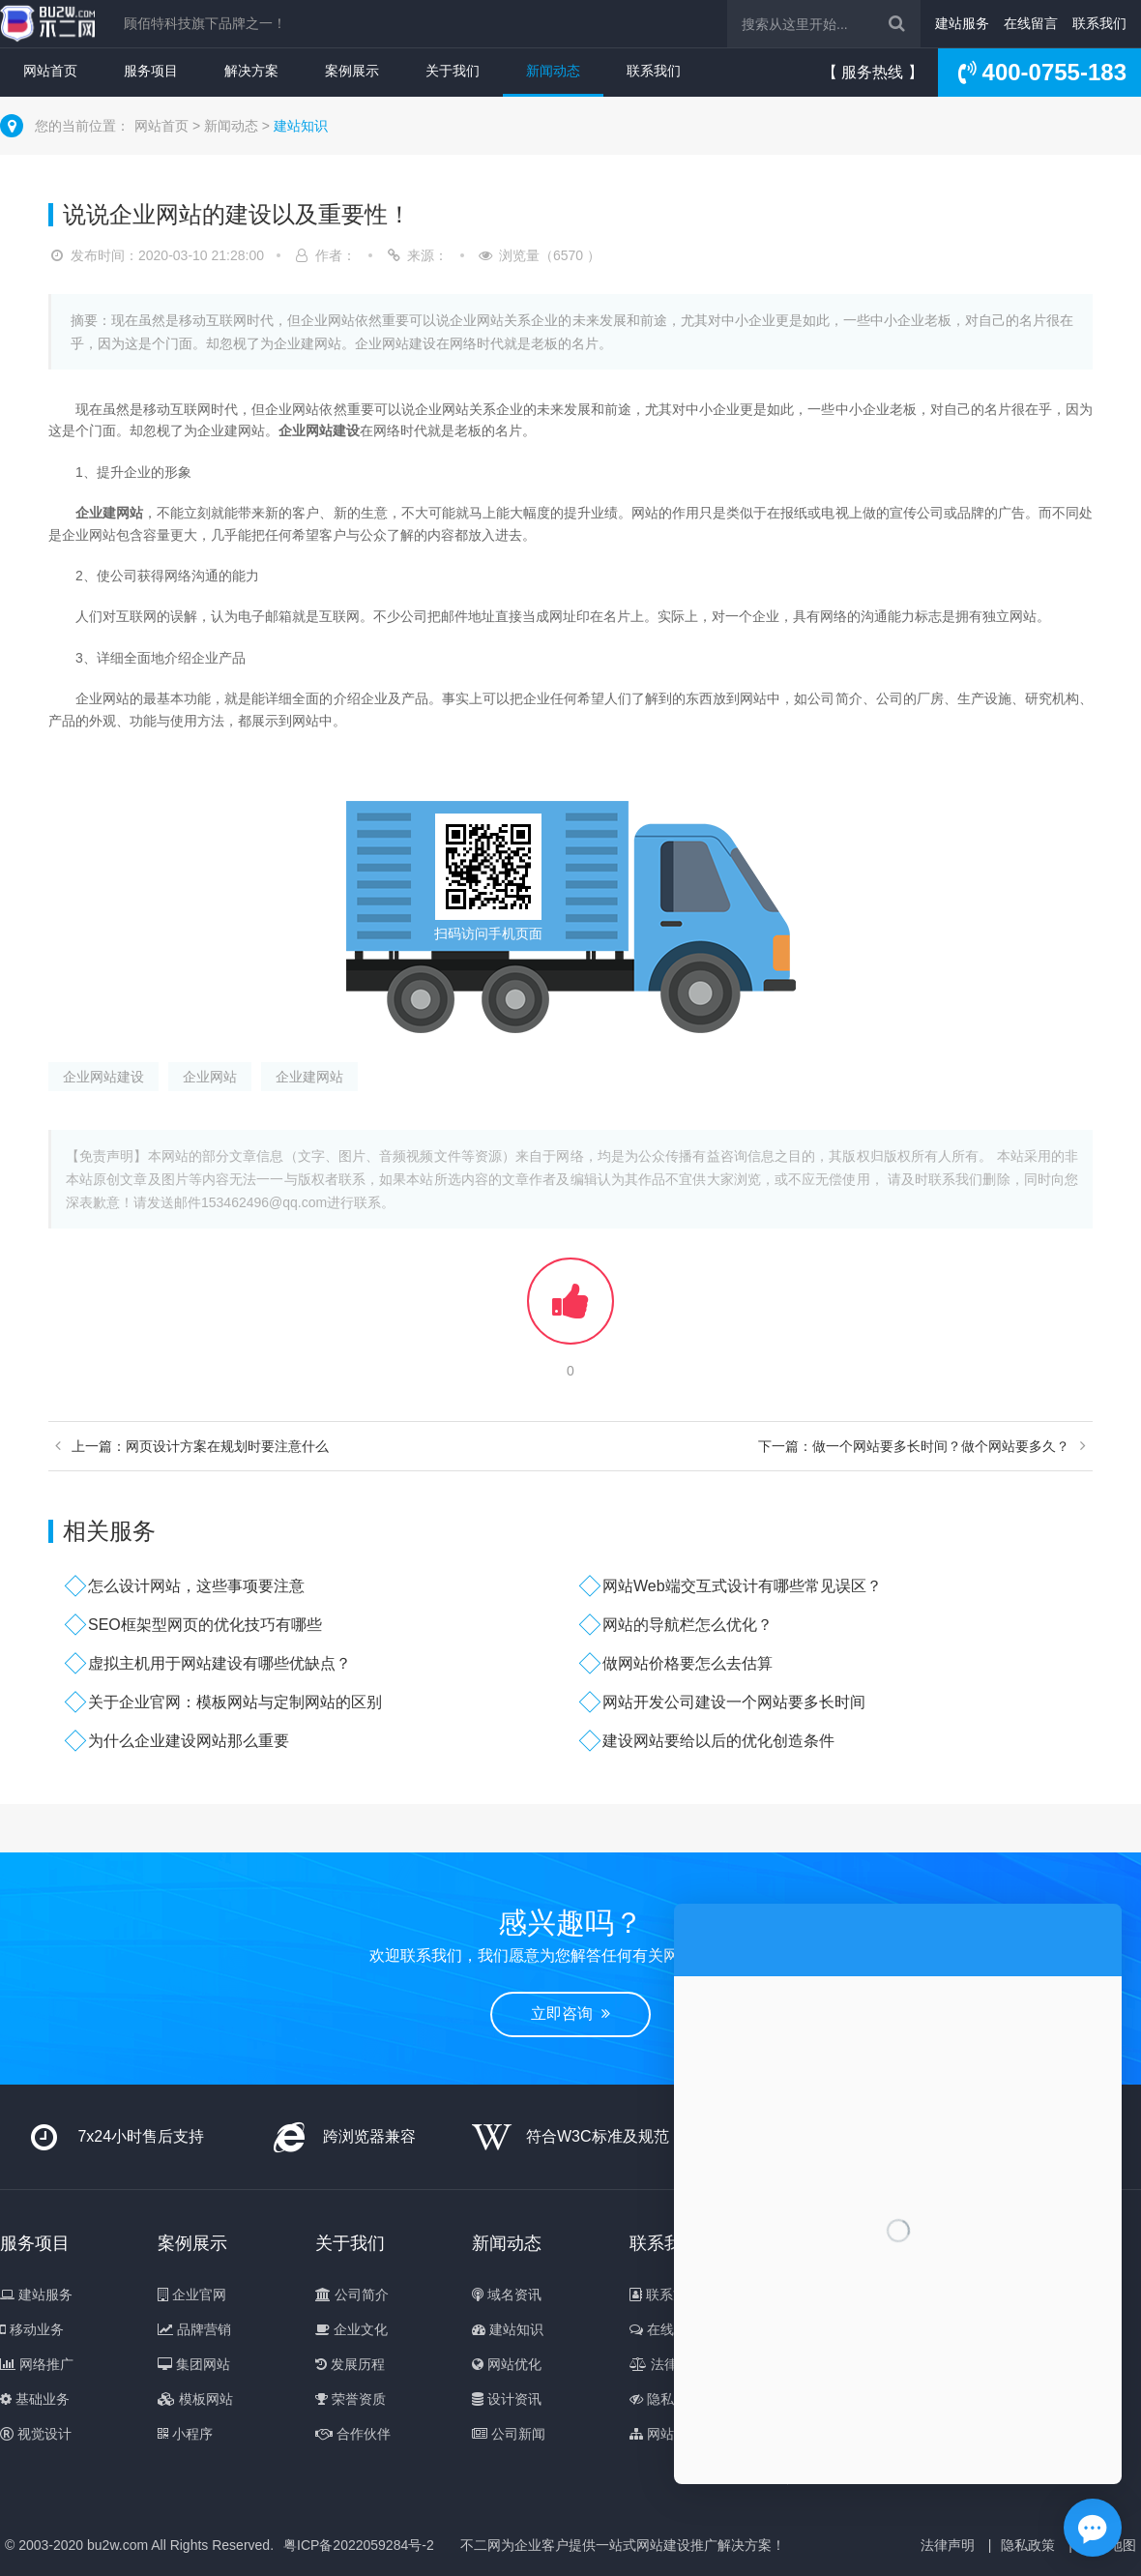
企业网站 (210, 1076)
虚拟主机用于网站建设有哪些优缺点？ (219, 1663)
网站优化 (506, 2364)
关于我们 (452, 70)
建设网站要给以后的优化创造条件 (718, 1740)
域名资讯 (506, 2294)
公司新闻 (508, 2434)
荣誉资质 (350, 2399)
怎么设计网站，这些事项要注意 (196, 1586)
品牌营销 (194, 2329)
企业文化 (351, 2329)
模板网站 (195, 2399)
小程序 (185, 2434)
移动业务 (32, 2329)
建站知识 (301, 125)
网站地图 (665, 2434)
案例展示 (352, 70)
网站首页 (50, 70)
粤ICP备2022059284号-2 (358, 2545)
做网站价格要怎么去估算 (687, 1663)
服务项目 (151, 70)
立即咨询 (570, 2013)
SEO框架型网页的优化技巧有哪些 (205, 1624)
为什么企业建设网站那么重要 (188, 1740)
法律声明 (667, 2364)
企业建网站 (309, 1076)
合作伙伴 (353, 2434)
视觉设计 (36, 2434)
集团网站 (194, 2364)
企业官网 (192, 2294)
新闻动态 (553, 70)
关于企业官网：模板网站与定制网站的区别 (235, 1702)
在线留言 (1031, 23)
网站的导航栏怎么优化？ (687, 1624)
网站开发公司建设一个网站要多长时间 (733, 1702)
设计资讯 (506, 2399)
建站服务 (962, 23)
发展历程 (350, 2364)
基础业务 (35, 2399)
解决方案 (251, 70)
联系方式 (664, 2294)
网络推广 (36, 2364)
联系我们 (1099, 23)
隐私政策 (665, 2399)
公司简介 (352, 2294)
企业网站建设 (103, 1076)
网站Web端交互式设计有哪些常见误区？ (742, 1586)
